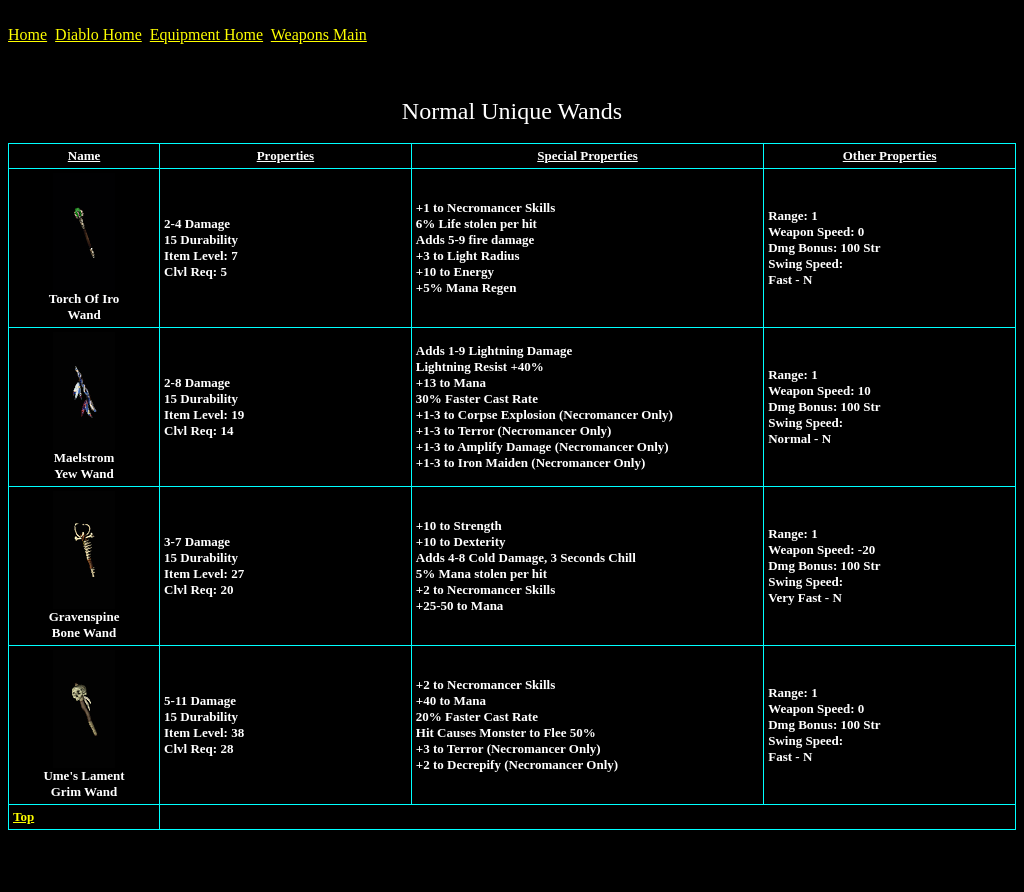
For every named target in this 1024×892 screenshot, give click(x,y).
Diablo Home (98, 34)
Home (27, 34)
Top (23, 816)
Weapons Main (319, 34)
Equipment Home (206, 34)
